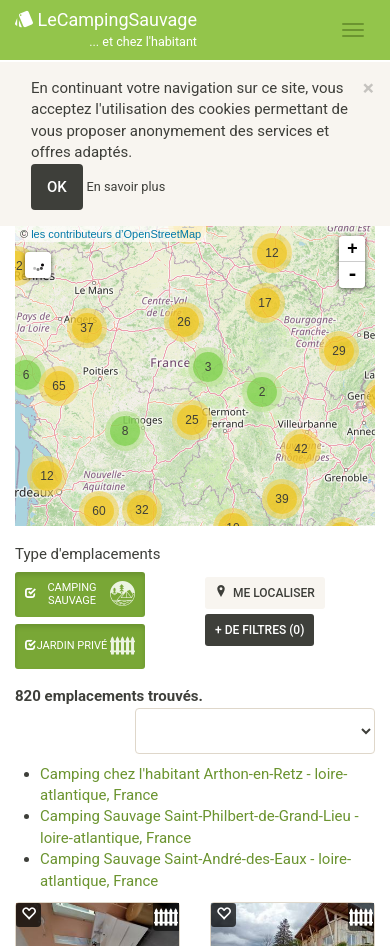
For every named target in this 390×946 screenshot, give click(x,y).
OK (57, 187)
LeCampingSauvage (106, 30)
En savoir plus (126, 186)
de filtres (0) (259, 630)
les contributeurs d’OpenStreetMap (116, 234)
